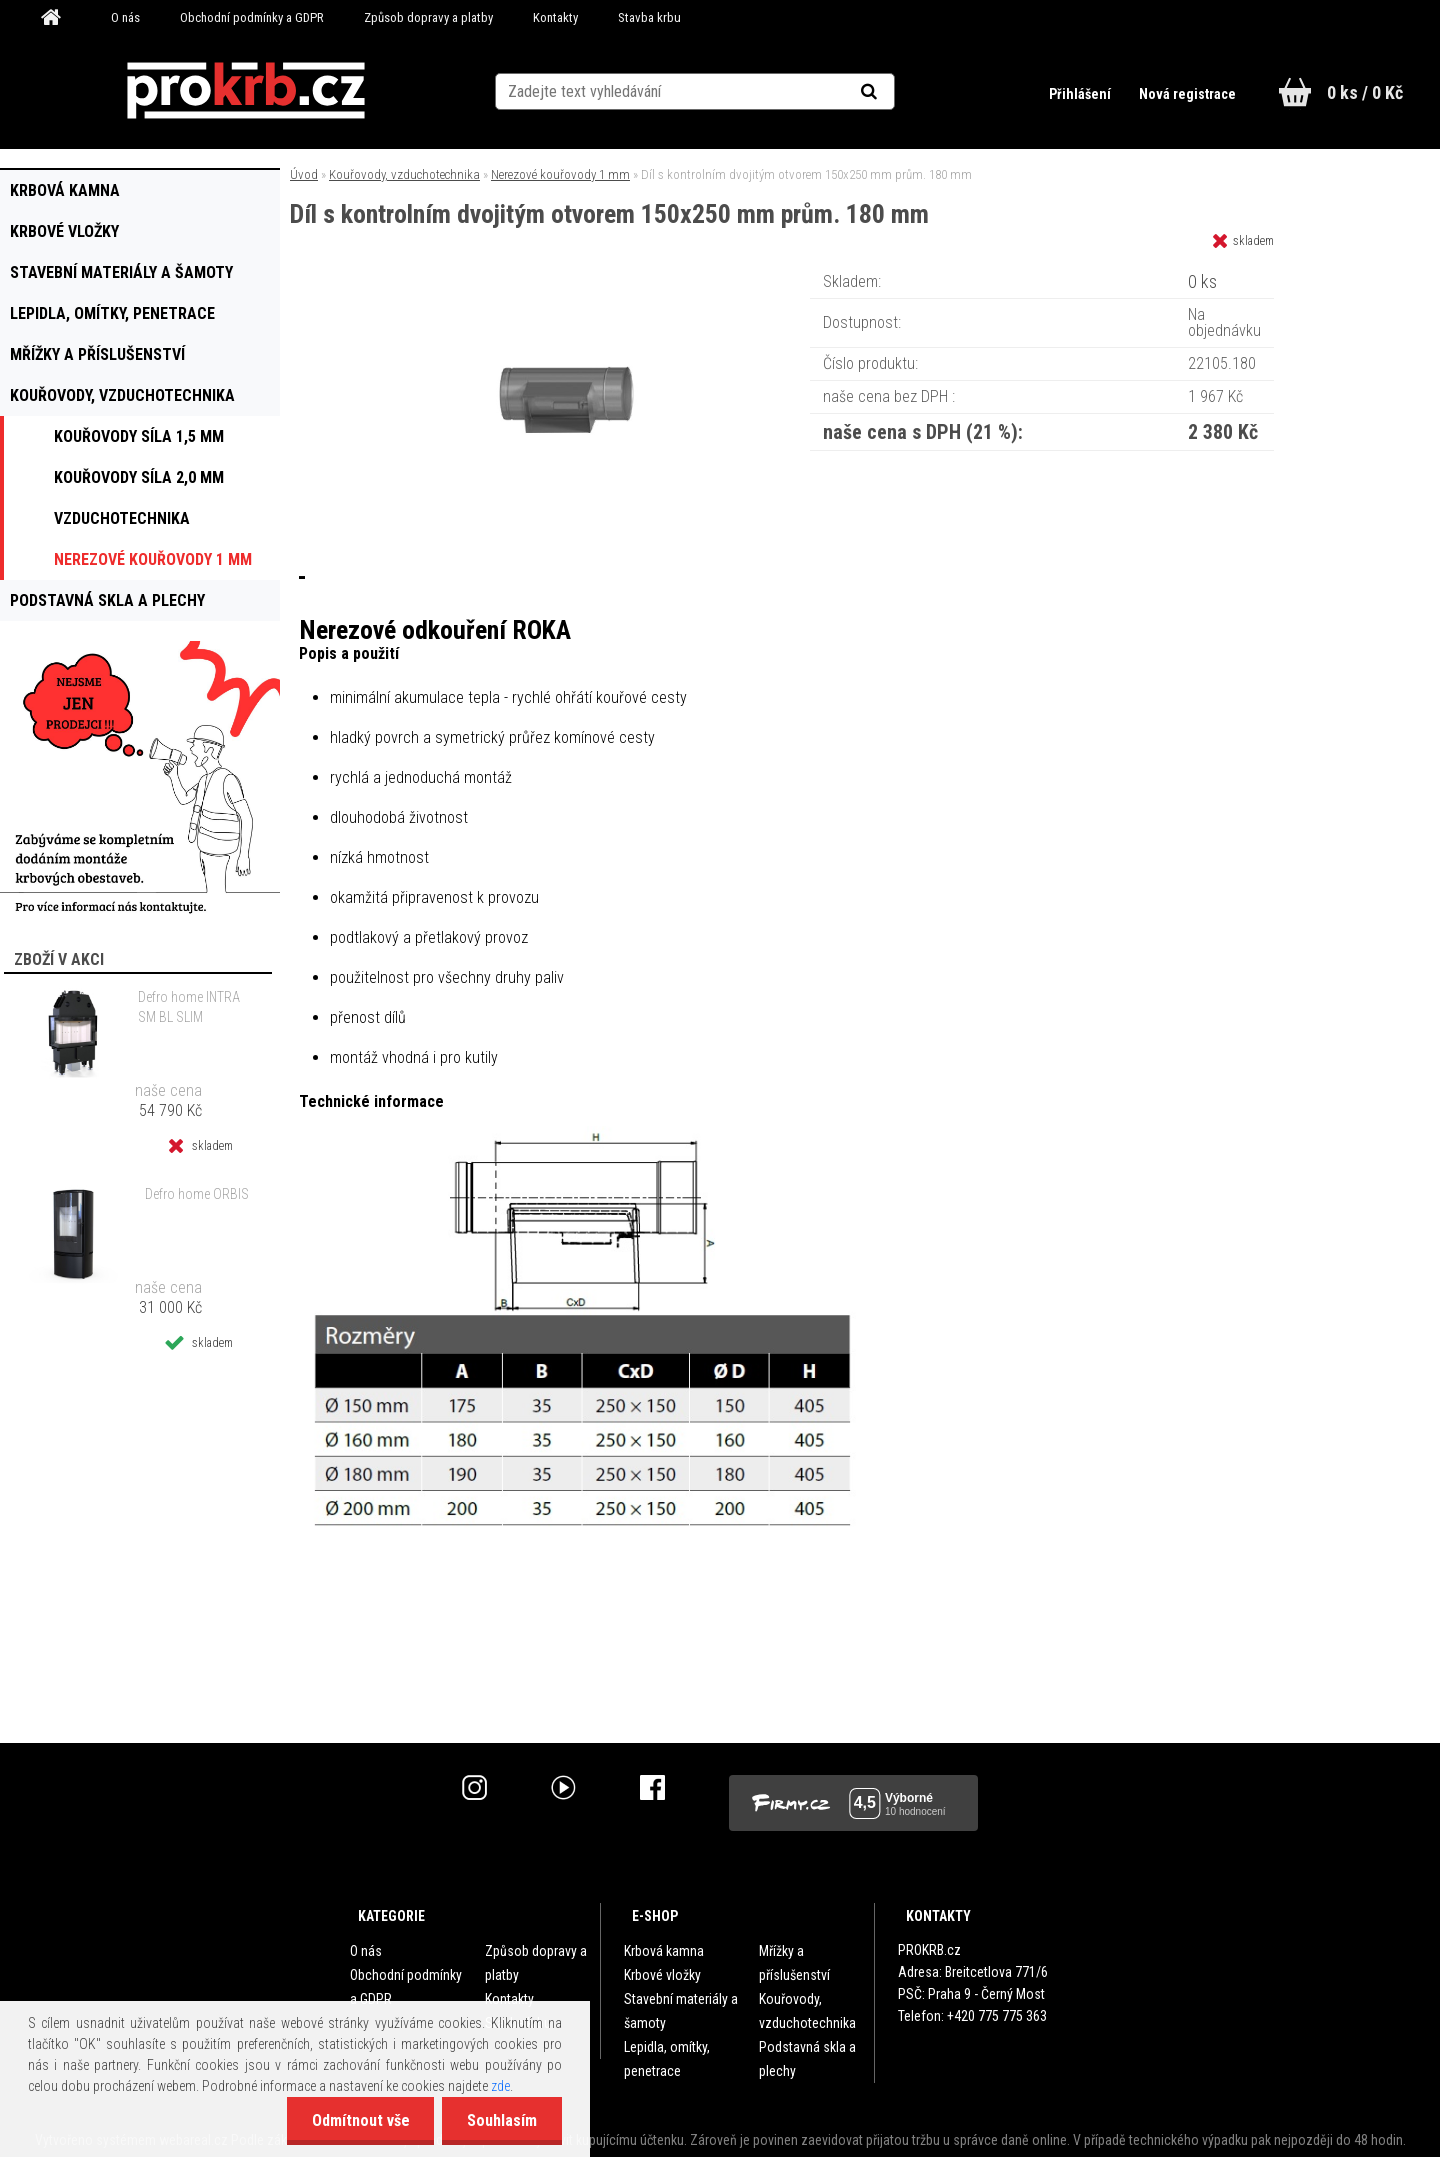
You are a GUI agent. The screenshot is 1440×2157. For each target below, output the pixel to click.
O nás (125, 17)
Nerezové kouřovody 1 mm (560, 174)
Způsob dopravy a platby (428, 17)
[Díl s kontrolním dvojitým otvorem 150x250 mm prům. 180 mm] (568, 274)
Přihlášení (1081, 94)
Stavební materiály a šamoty (681, 2011)
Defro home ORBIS (197, 1194)
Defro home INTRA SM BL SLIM (189, 1007)
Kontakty (555, 17)
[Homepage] (58, 18)
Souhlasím (502, 2120)
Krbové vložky (662, 1975)
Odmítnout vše (360, 2120)
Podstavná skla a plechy (807, 2059)
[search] (893, 92)
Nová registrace (1187, 94)
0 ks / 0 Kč (1365, 92)
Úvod (304, 174)
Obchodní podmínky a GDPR (252, 17)
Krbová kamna (664, 1951)
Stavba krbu (649, 17)
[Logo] (245, 91)
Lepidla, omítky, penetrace (667, 2059)
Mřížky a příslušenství (794, 1963)
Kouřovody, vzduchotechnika (404, 174)
